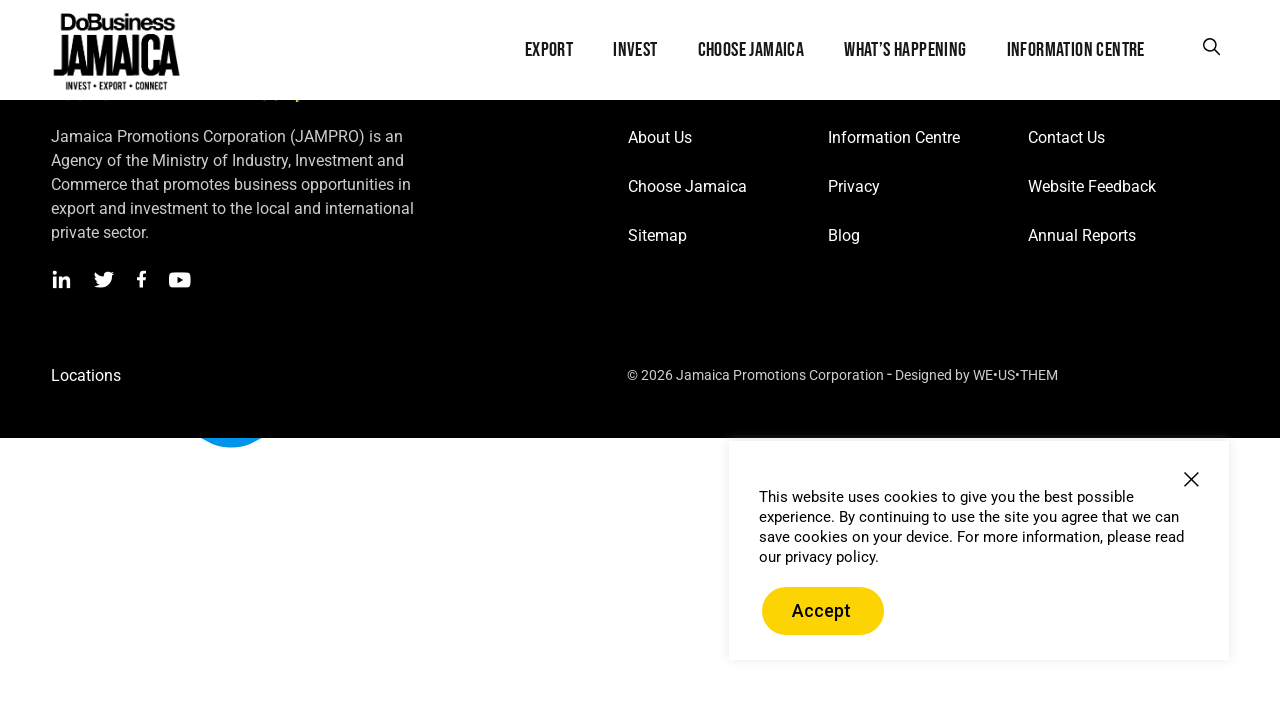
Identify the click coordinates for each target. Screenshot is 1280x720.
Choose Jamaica (687, 186)
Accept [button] (821, 610)
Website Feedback (1092, 186)
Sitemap (657, 235)
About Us (660, 137)
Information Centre (894, 137)
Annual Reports (1082, 235)
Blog (844, 235)
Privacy (854, 186)
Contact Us (1066, 137)
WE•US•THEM (1015, 375)
